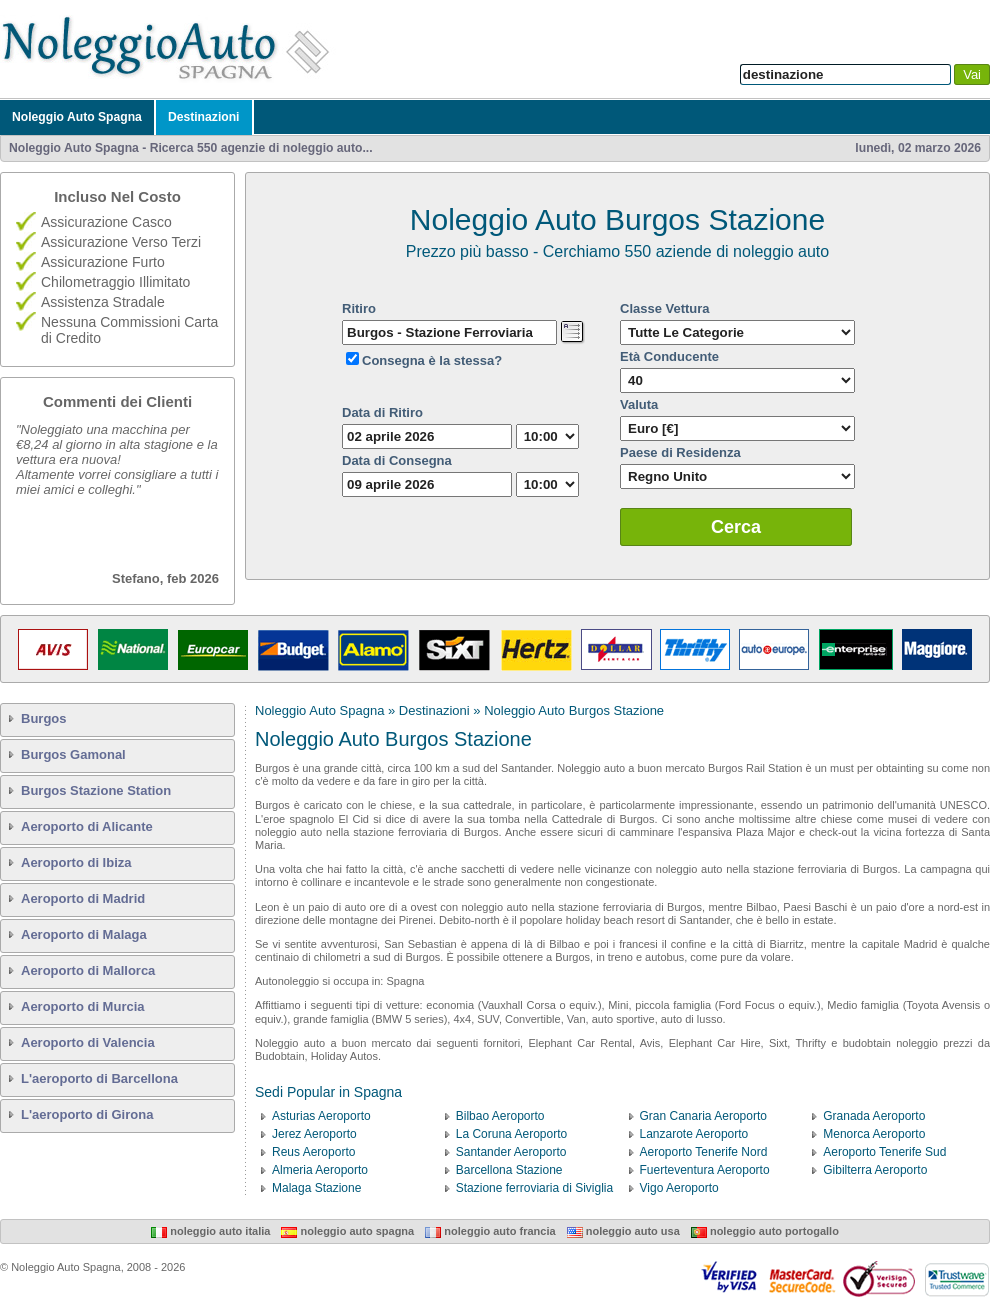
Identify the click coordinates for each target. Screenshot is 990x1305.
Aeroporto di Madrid (83, 898)
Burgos (44, 718)
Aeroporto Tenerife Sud (884, 1152)
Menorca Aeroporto (874, 1134)
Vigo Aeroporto (679, 1188)
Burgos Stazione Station (96, 790)
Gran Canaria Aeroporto (703, 1116)
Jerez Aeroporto (314, 1134)
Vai (972, 74)
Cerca (736, 527)
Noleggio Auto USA (623, 1231)
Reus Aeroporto (313, 1152)
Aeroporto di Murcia (83, 1006)
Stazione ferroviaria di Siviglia (534, 1188)
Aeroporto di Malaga (84, 934)
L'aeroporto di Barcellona (99, 1078)
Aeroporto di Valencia (88, 1042)
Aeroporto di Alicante (87, 826)
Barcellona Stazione (509, 1170)
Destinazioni (204, 117)
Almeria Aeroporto (320, 1170)
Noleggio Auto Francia (490, 1231)
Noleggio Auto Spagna (77, 117)
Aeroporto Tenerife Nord (704, 1152)
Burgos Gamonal (73, 754)
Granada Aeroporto (874, 1116)
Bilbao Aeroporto (500, 1116)
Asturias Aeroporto (321, 1116)
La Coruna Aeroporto (511, 1134)
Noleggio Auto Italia (210, 1231)
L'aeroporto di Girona (87, 1114)
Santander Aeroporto (511, 1152)
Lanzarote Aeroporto (694, 1134)
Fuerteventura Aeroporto (705, 1170)
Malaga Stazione (316, 1188)
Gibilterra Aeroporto (875, 1170)
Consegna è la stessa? (432, 360)
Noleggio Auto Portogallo (765, 1231)
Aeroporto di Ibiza (76, 862)
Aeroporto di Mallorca (88, 970)
